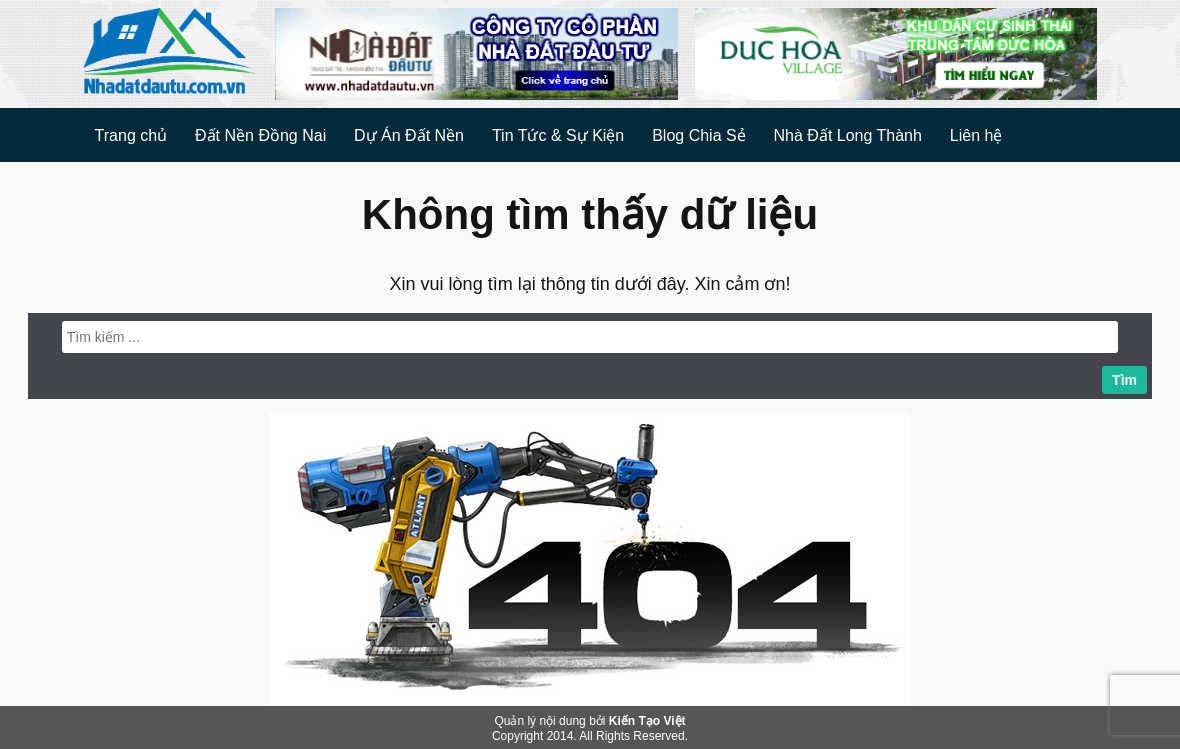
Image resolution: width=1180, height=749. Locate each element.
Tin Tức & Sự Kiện (558, 135)
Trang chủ (131, 135)
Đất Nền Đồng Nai (260, 135)
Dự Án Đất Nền (409, 135)
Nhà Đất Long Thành (848, 135)
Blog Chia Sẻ (699, 135)
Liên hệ (976, 135)
